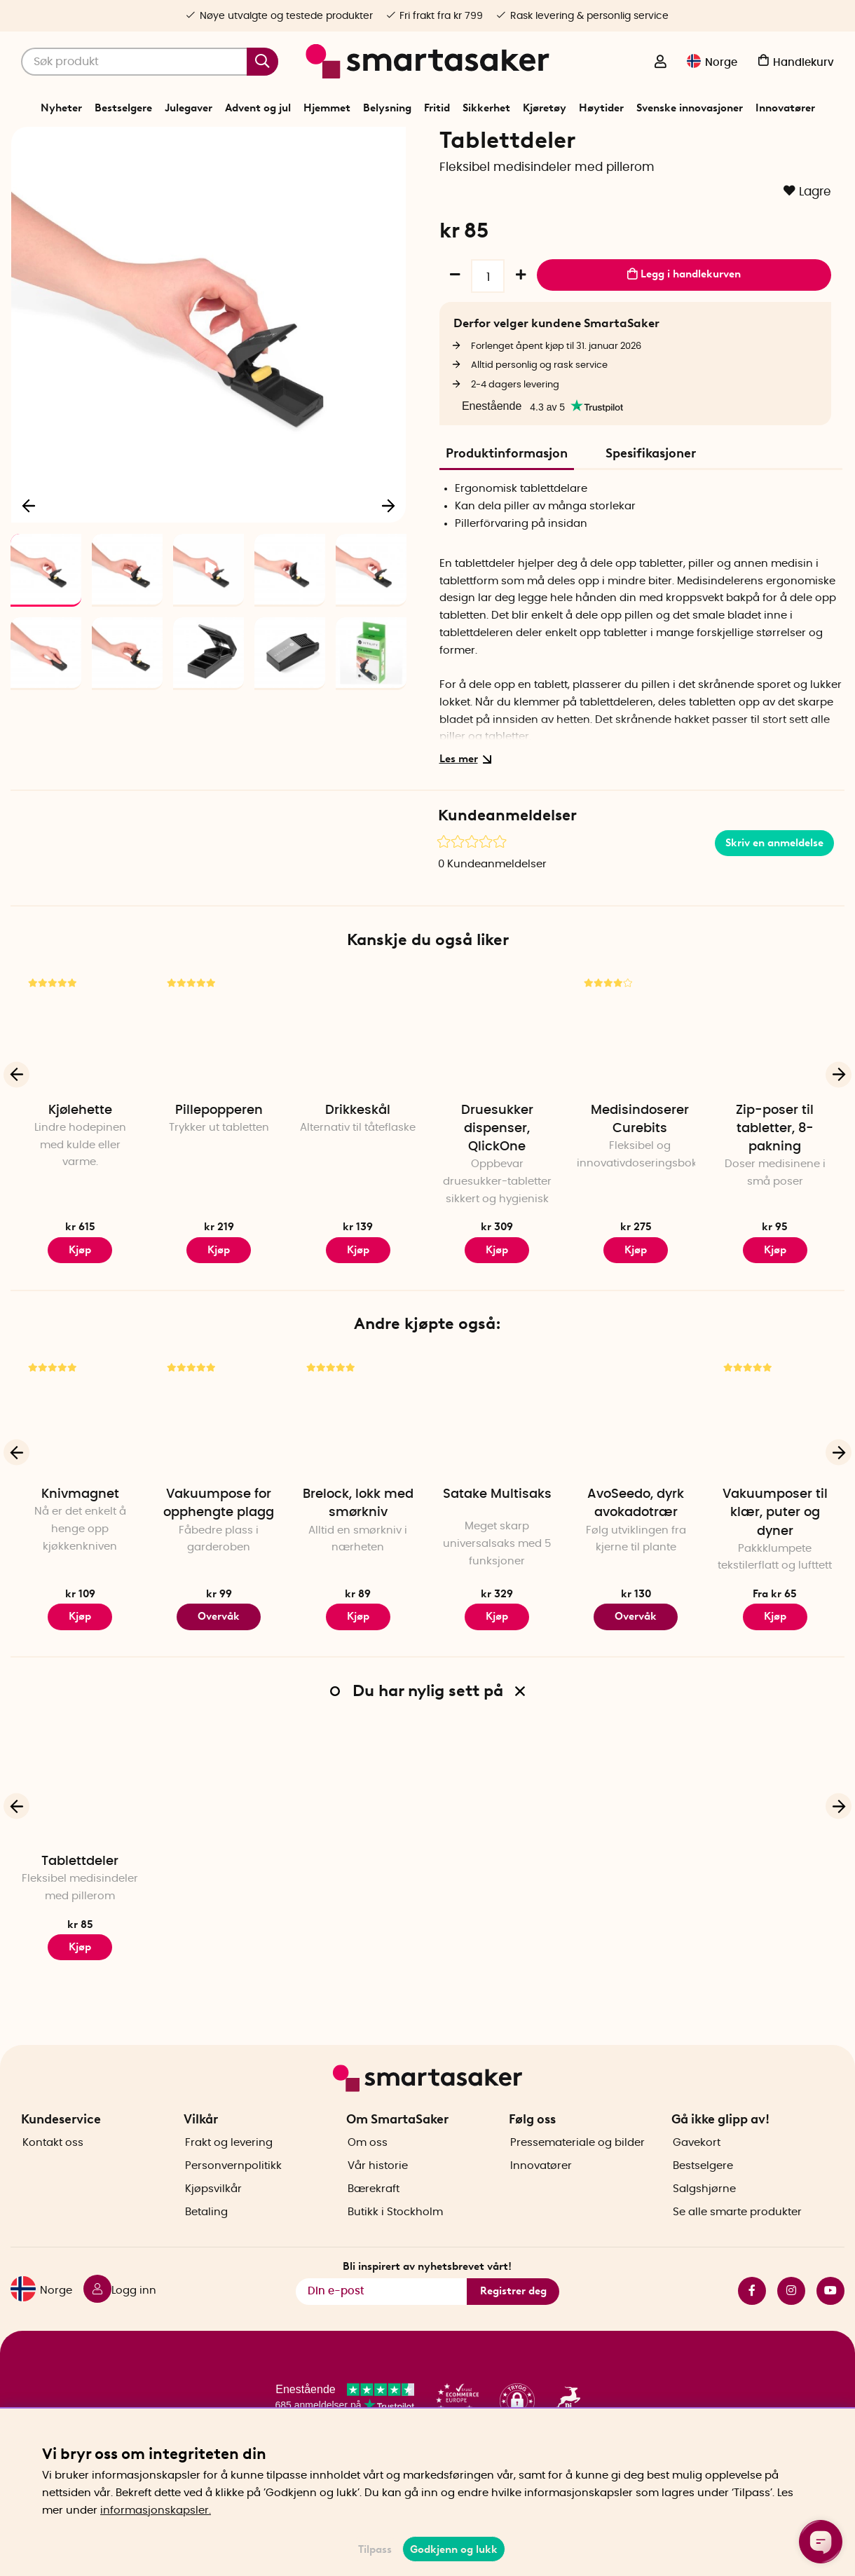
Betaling (206, 2254)
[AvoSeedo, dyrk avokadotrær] (636, 1499)
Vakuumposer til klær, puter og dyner (775, 1596)
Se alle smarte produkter (737, 2254)
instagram (791, 2332)
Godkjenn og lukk (454, 2549)
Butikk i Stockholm (395, 2254)
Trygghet (408, 178)
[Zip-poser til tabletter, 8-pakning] (775, 1115)
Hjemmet (326, 108)
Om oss (368, 2184)
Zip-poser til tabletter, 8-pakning (775, 1212)
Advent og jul (258, 108)
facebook (752, 2332)
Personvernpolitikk (233, 2208)
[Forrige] (29, 585)
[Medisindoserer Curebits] (636, 1115)
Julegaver (188, 108)
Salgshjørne (704, 2231)
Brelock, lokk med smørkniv (358, 1587)
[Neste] (388, 585)
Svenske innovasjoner (689, 108)
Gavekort (696, 2184)
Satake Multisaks (497, 1578)
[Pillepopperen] (219, 1115)
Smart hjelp (460, 178)
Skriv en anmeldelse (774, 926)
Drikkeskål (357, 1193)
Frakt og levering (229, 2184)
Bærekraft (373, 2231)
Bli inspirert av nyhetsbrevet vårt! (427, 2308)
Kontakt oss (52, 2184)
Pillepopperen (219, 1193)
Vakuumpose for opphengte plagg (218, 1587)
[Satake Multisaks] (497, 1499)
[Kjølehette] (80, 1115)
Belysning (387, 108)
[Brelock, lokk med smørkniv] (358, 1499)
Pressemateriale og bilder (577, 2184)
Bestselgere (123, 108)
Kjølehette (80, 1193)
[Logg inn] (660, 63)
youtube (830, 2332)
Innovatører (785, 108)
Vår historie (378, 2208)
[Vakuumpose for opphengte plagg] (219, 1499)
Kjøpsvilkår (213, 2231)
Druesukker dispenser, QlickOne (497, 1212)
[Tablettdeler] (80, 1866)
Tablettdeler (79, 1945)
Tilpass (375, 2549)
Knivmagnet (80, 1578)
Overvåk (219, 1700)
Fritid (437, 108)
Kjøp (80, 1333)
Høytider (601, 108)
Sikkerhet (486, 108)
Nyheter (61, 108)
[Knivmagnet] (80, 1499)
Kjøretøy (544, 108)
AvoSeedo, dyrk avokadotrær (635, 1587)
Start (319, 178)
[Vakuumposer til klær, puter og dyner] (775, 1499)
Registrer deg (513, 2333)
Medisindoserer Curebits (640, 1202)
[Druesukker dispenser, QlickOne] (497, 1115)
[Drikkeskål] (358, 1115)
